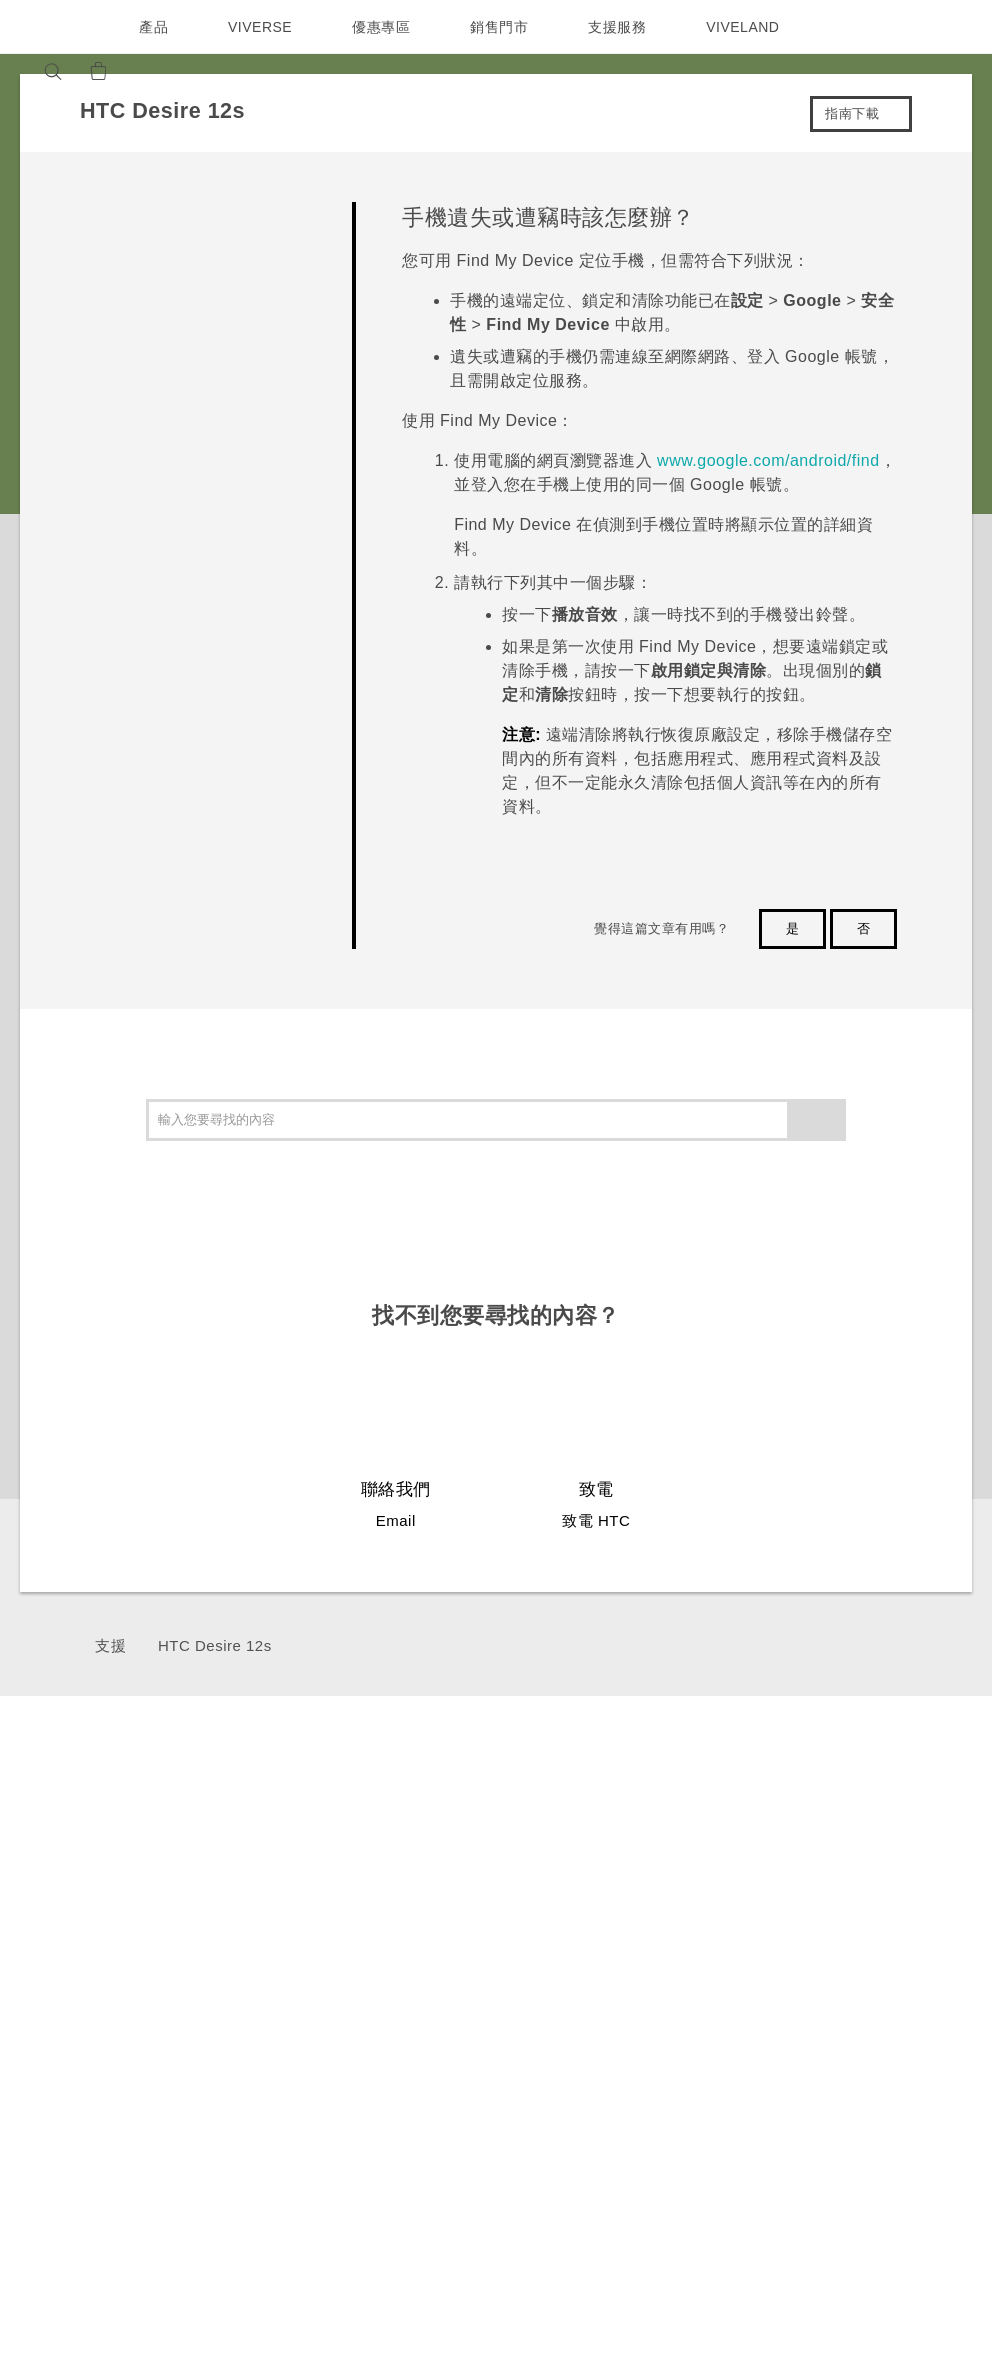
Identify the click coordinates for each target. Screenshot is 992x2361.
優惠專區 (386, 27)
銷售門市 (504, 27)
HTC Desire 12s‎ (215, 1645)
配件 (243, 1913)
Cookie (931, 2077)
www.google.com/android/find (768, 460)
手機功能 (766, 1865)
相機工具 (766, 1892)
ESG (922, 1852)
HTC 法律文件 (914, 2191)
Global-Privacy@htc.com (793, 2254)
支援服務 (622, 27)
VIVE (247, 1940)
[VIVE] (198, 71)
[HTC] (55, 27)
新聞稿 (928, 1879)
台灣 (72, 1884)
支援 (110, 1645)
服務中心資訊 (632, 1886)
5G (238, 1838)
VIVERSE (262, 27)
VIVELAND (752, 27)
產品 (153, 27)
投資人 (928, 1906)
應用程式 (766, 1838)
